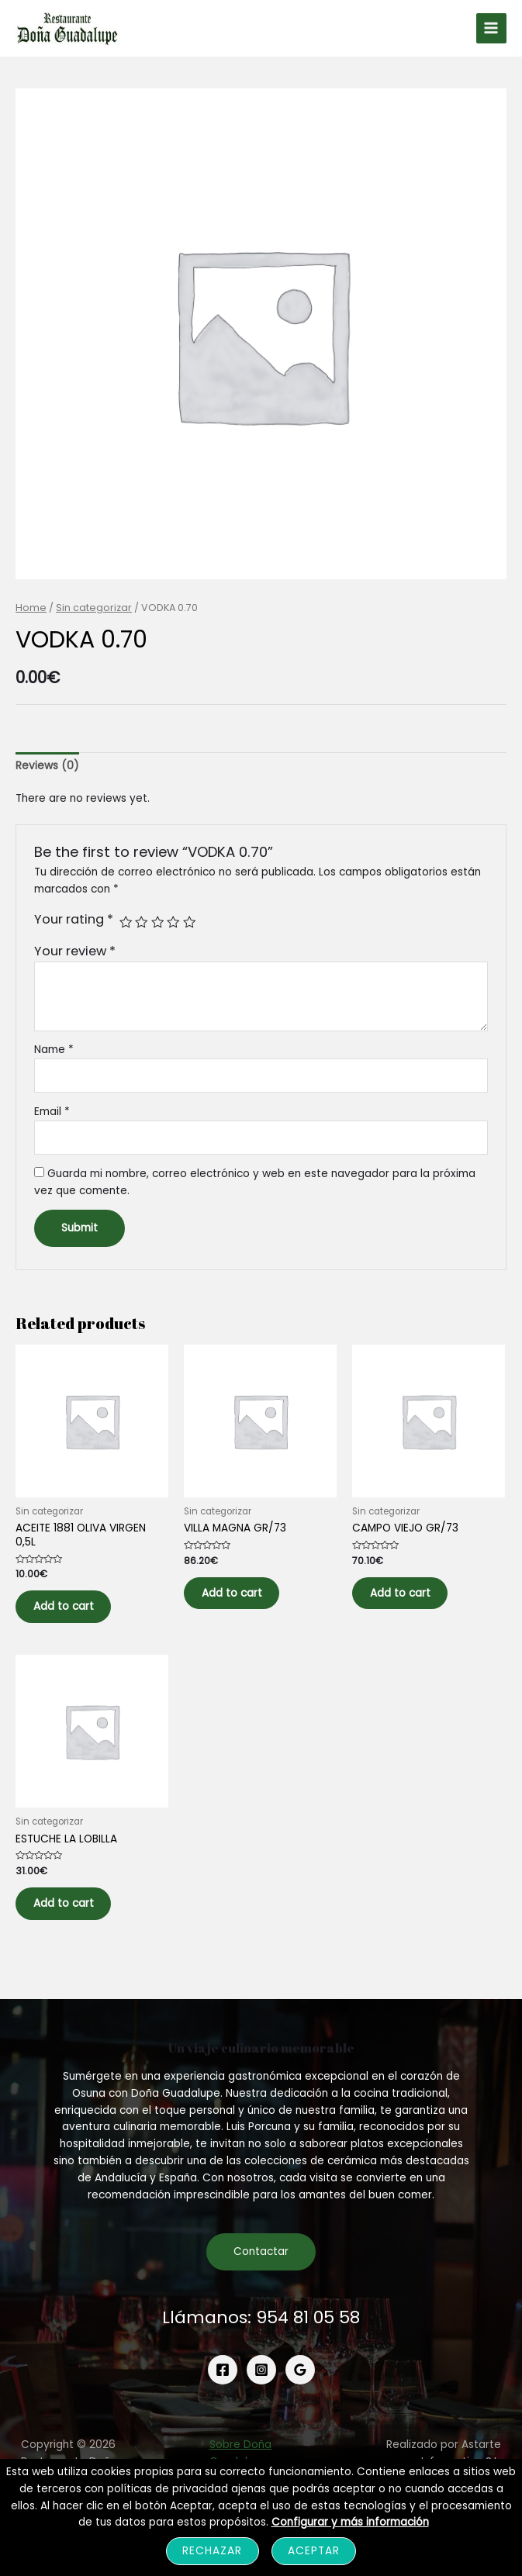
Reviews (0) (47, 769)
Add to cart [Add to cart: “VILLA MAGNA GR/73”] (241, 1601)
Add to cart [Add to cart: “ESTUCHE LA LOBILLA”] (73, 1918)
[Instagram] (261, 2390)
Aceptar (314, 2550)
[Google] (300, 2390)
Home (31, 611)
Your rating (73, 923)
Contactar (261, 2271)
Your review (75, 955)
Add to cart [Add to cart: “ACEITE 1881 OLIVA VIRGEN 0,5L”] (73, 1614)
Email (52, 1115)
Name (54, 1053)
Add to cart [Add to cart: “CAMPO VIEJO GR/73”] (409, 1601)
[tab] (47, 770)
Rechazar (212, 2550)
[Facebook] (222, 2390)
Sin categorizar (94, 611)
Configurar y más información (350, 2522)
